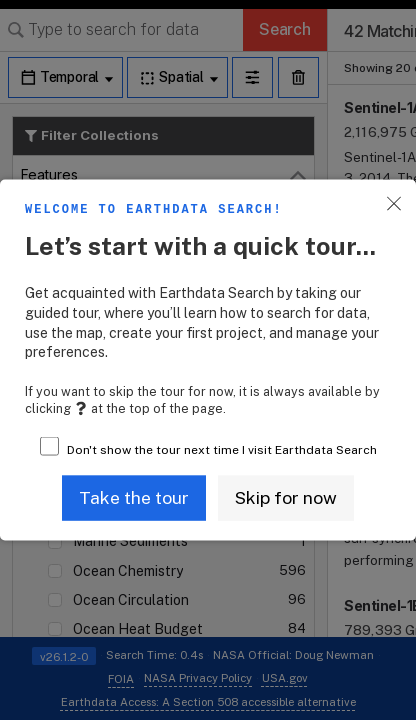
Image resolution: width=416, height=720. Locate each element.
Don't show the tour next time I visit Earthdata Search (222, 450)
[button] (134, 498)
